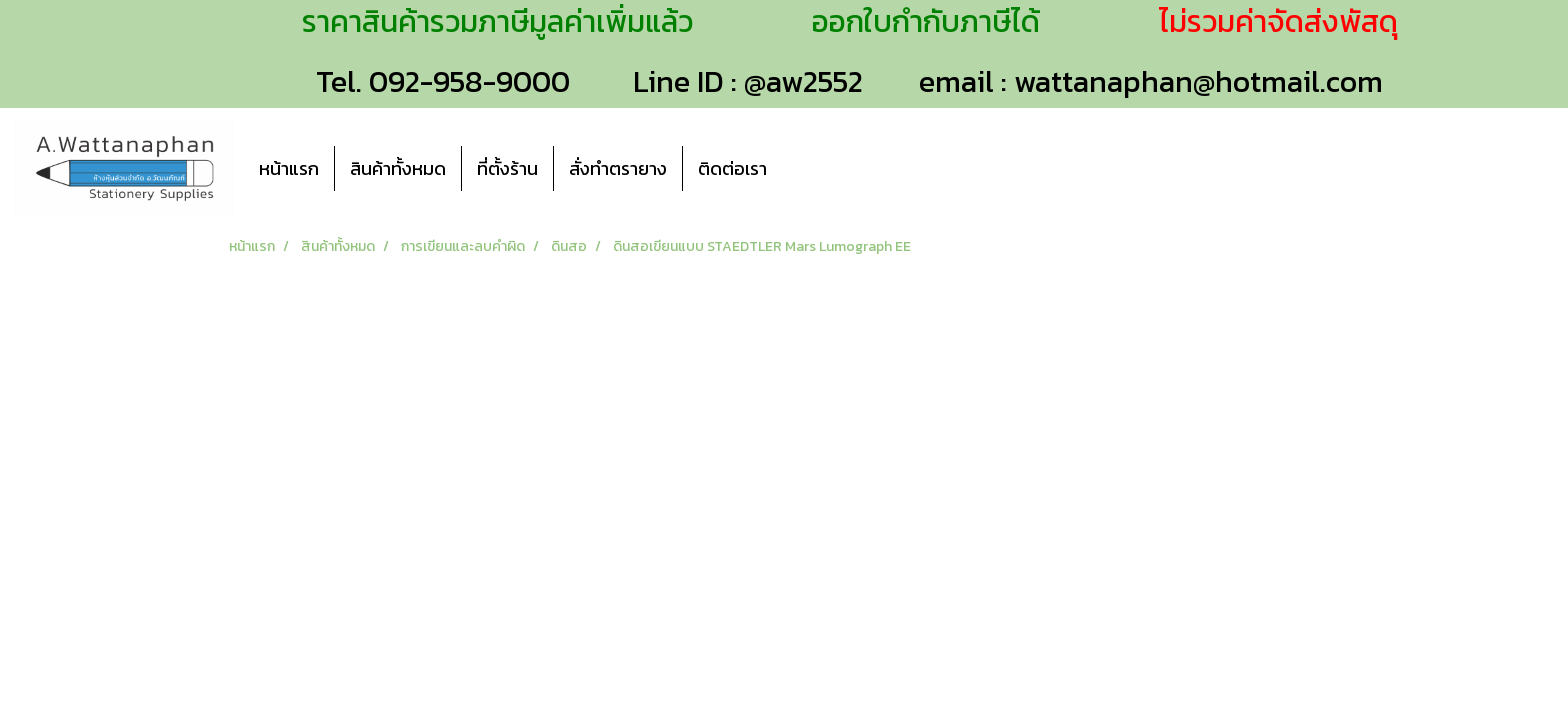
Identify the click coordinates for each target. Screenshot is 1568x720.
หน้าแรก (289, 168)
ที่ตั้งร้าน (507, 168)
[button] (812, 168)
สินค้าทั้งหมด (398, 168)
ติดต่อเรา (732, 168)
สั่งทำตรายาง (618, 168)
